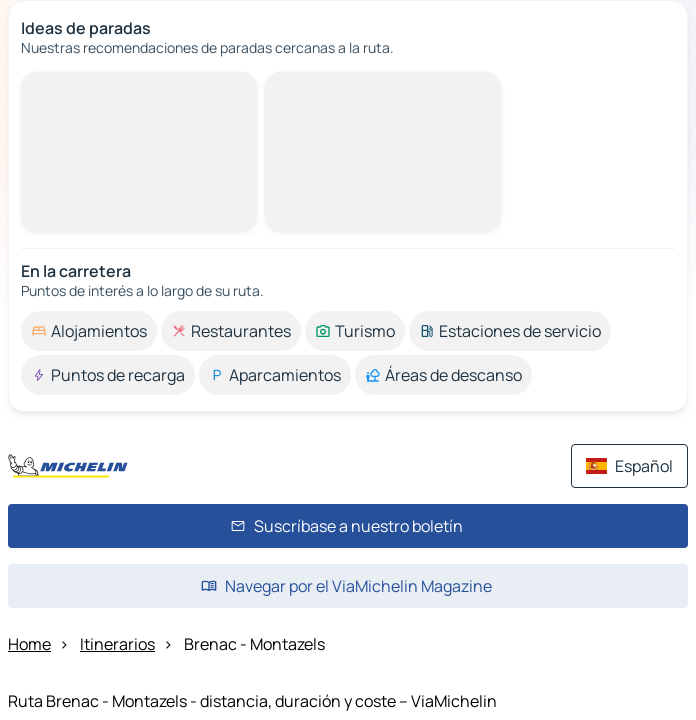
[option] (89, 331)
